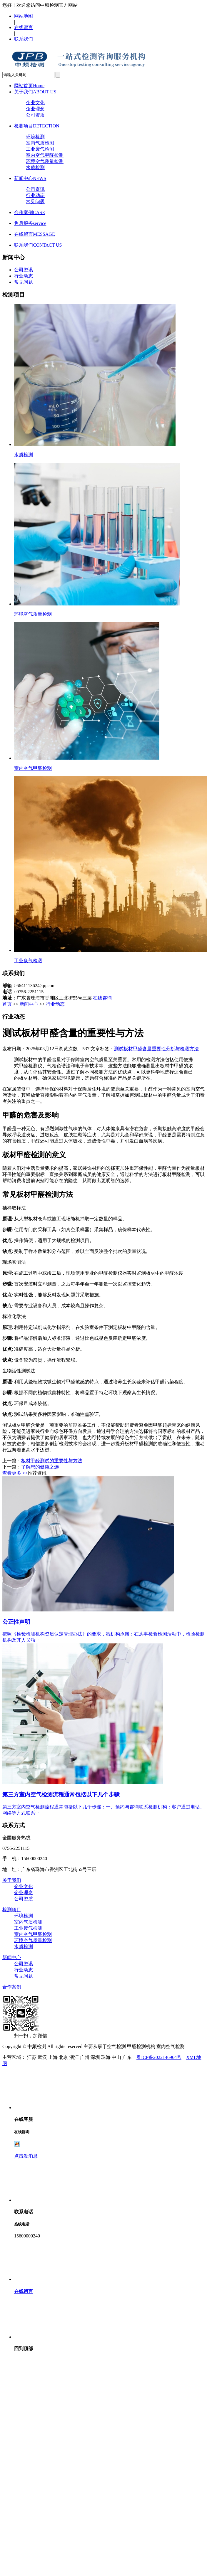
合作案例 (29, 212)
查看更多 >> (15, 1472)
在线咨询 (102, 997)
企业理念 (35, 108)
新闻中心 (30, 178)
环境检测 (35, 136)
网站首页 (29, 85)
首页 (7, 1004)
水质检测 (35, 167)
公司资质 (35, 114)
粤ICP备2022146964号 (158, 2057)
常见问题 (35, 201)
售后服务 (30, 223)
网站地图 (23, 16)
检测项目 (36, 125)
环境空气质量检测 (45, 161)
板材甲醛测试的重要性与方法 (51, 1460)
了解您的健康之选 (40, 1466)
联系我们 (23, 38)
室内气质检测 (40, 142)
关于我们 (35, 91)
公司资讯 (35, 189)
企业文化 (35, 102)
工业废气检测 (40, 149)
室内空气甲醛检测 (45, 155)
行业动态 (35, 195)
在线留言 (23, 27)
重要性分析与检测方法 (175, 1048)
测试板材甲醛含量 (133, 1048)
